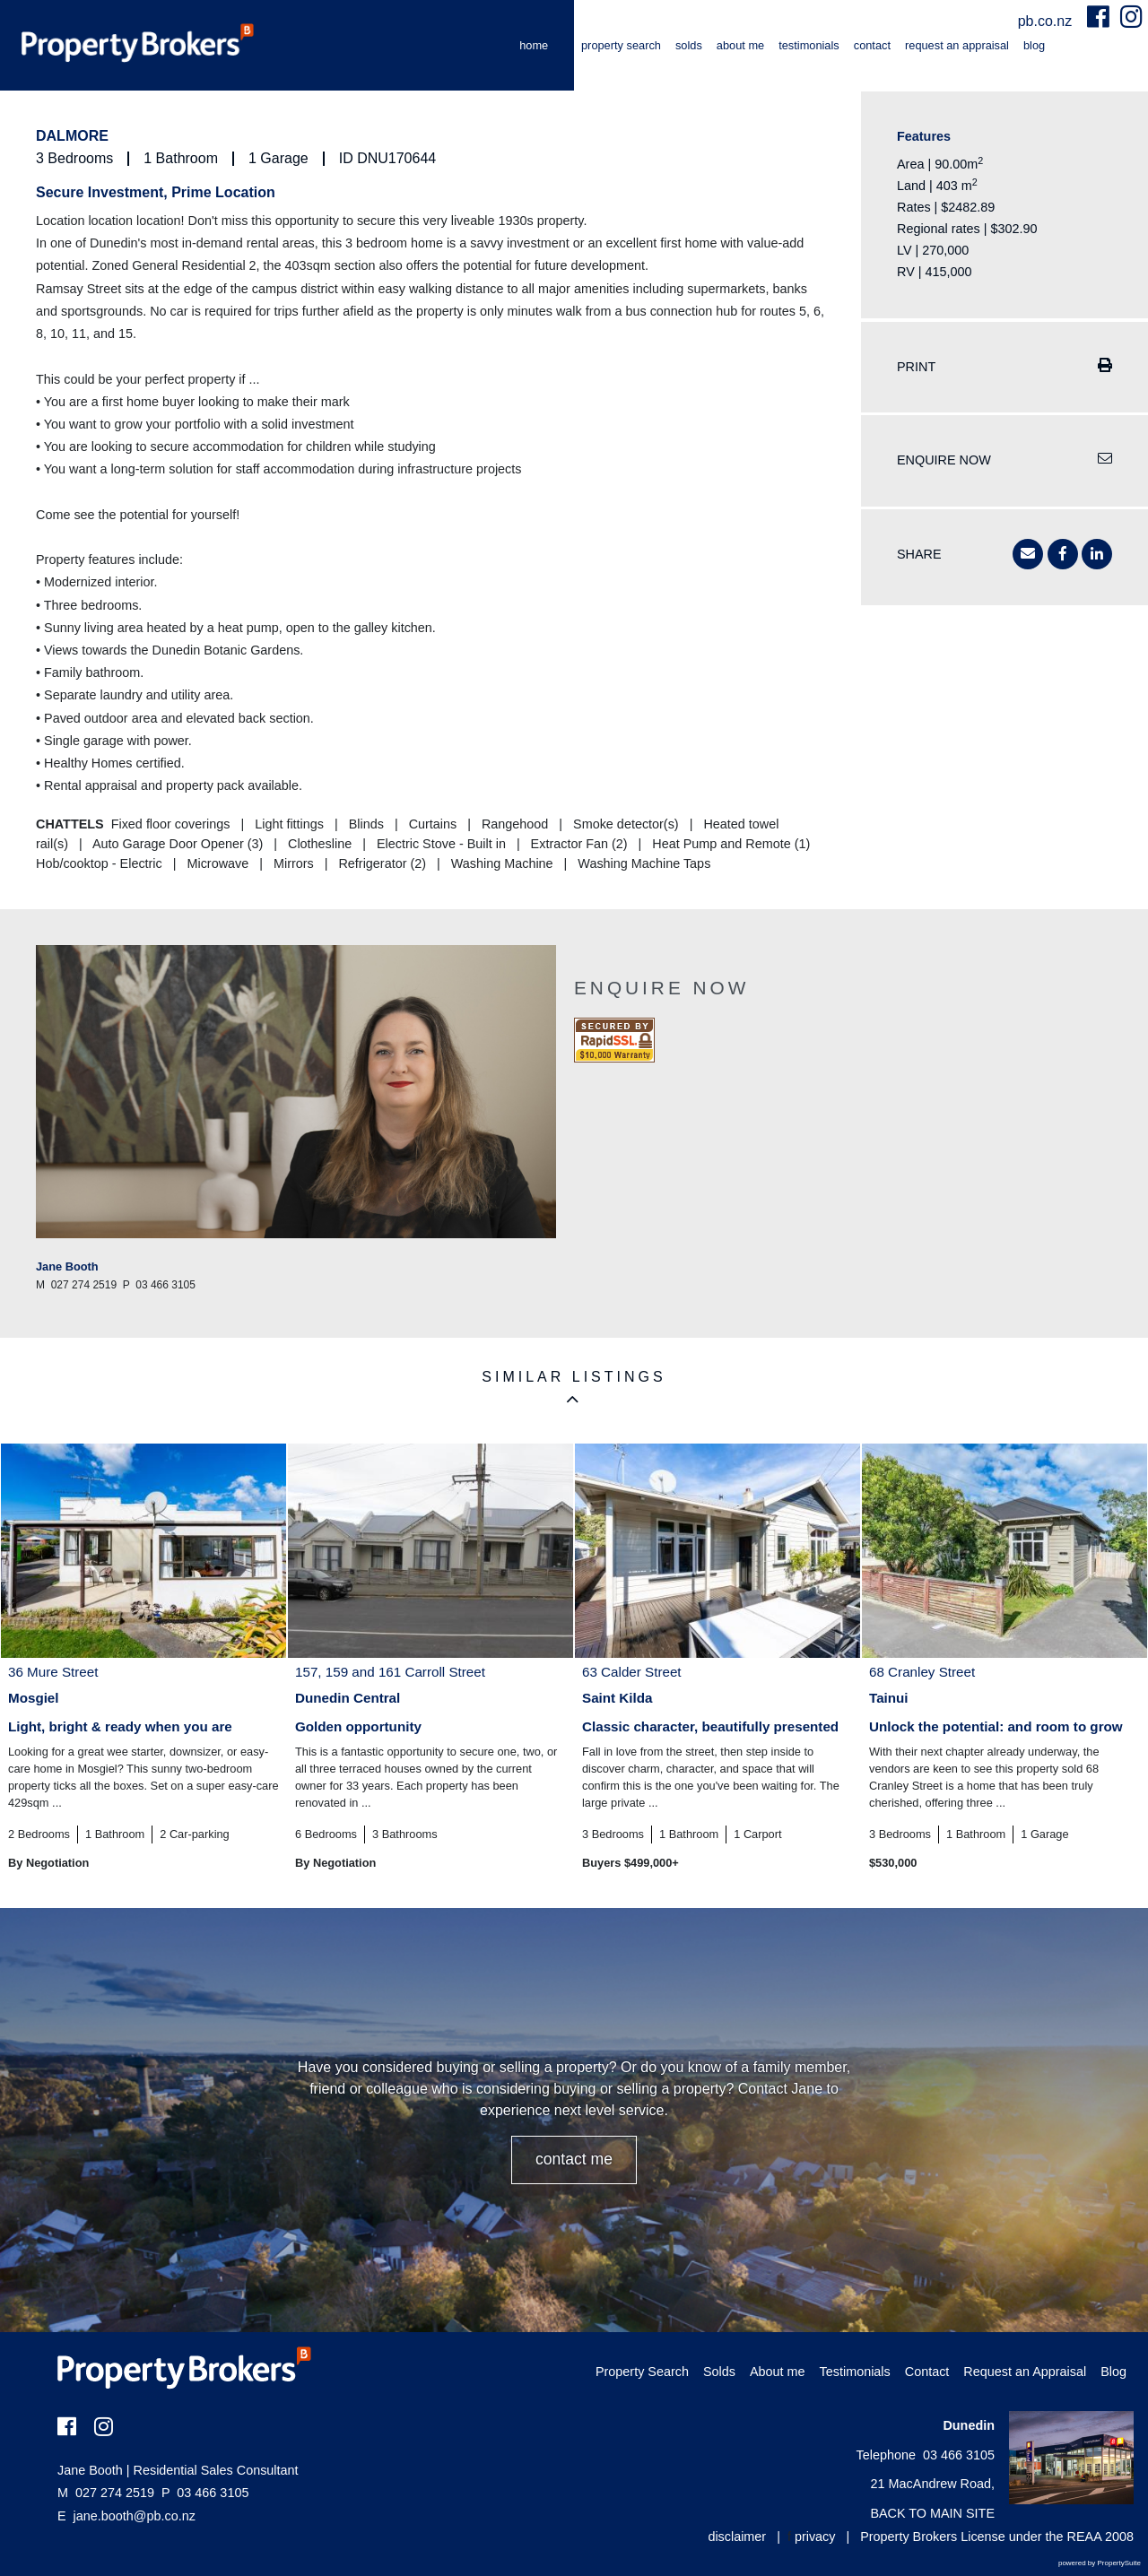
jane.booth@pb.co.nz (135, 2516)
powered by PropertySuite (1099, 2563)
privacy (815, 2536)
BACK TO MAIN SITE (932, 2513)
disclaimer (737, 2536)
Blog (1034, 45)
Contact (872, 45)
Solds (688, 45)
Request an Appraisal (957, 45)
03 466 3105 (204, 2492)
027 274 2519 (105, 2492)
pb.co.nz (1047, 21)
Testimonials (808, 45)
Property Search (621, 45)
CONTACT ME (574, 2159)
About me (740, 45)
